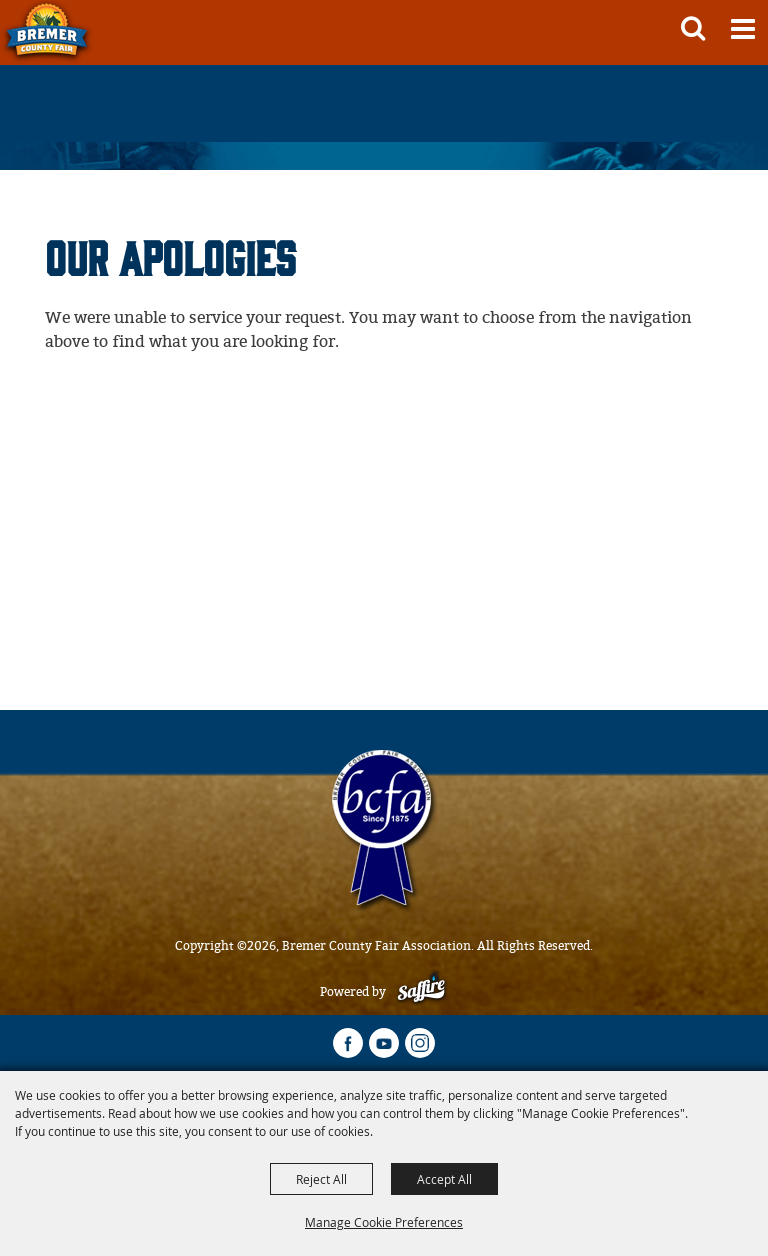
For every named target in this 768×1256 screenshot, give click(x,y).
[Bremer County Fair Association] (47, 32)
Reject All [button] (321, 1179)
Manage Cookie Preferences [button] (384, 1222)
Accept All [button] (444, 1179)
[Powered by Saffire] (421, 992)
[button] (692, 27)
